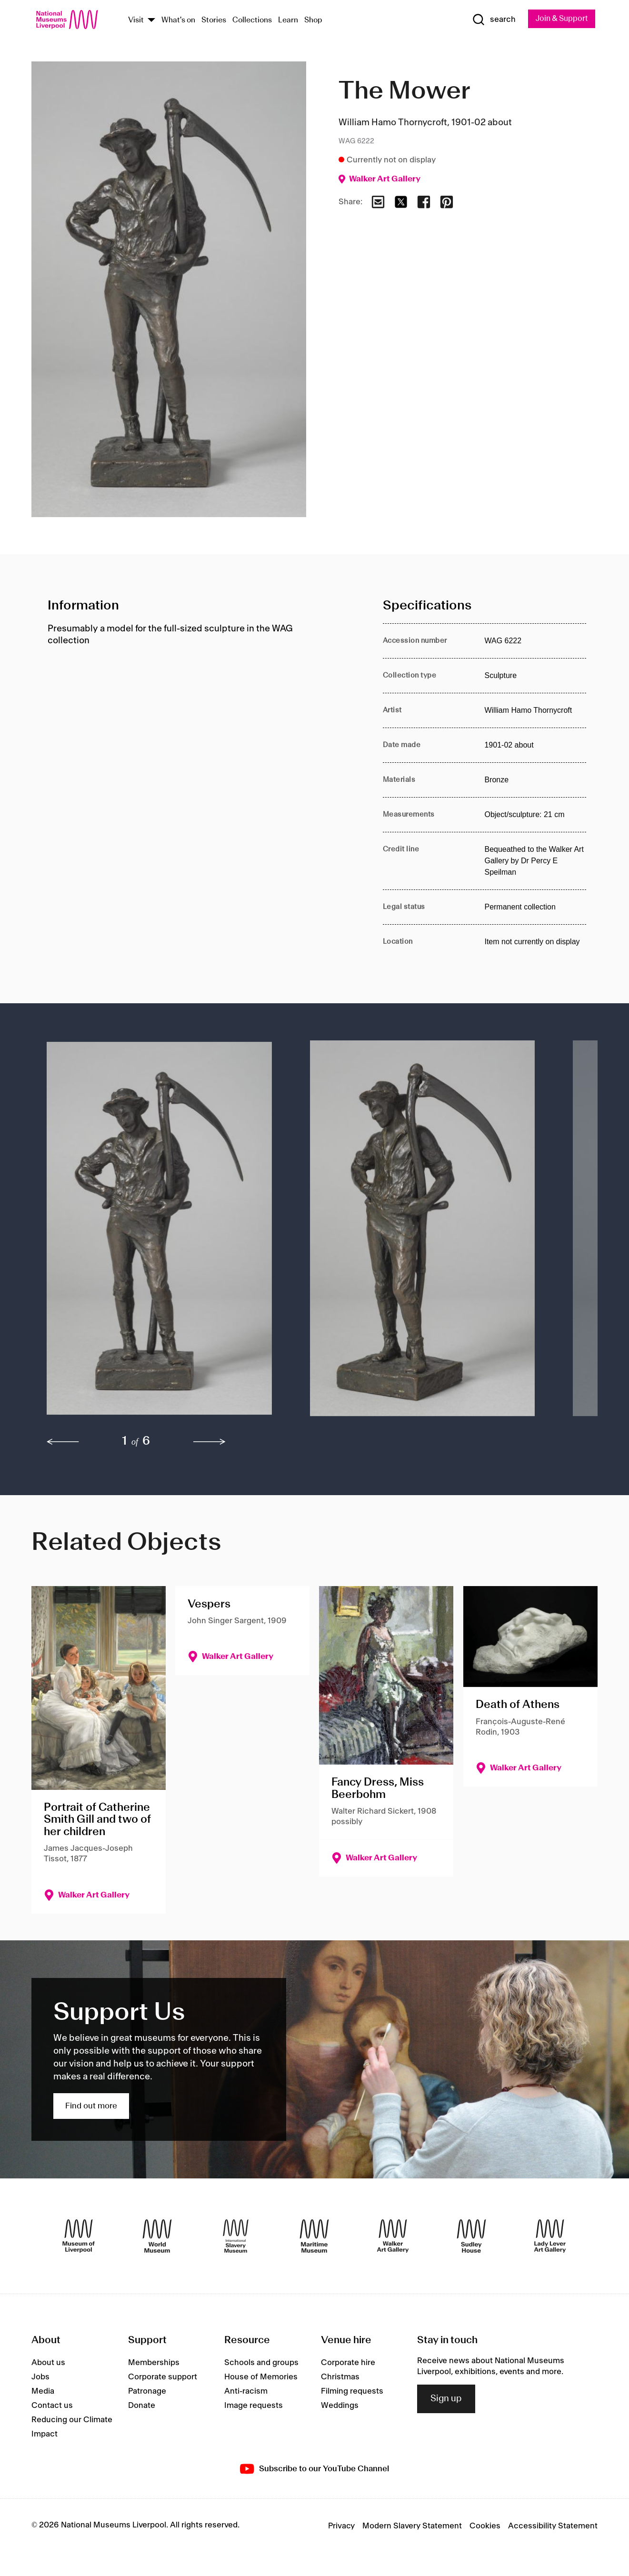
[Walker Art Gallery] (393, 2236)
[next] (209, 1443)
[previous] (63, 1443)
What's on (178, 21)
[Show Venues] (151, 21)
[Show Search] (490, 20)
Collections (252, 21)
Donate (141, 2406)
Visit (136, 21)
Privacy (341, 2527)
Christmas (340, 2378)
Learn (288, 21)
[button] (159, 1233)
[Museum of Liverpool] (78, 2236)
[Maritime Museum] (314, 2236)
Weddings (340, 2406)
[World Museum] (157, 2236)
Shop (313, 21)
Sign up (446, 2399)
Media (42, 2392)
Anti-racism (246, 2392)
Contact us (52, 2406)
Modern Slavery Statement (412, 2527)
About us (48, 2363)
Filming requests (352, 2392)
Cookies (484, 2527)
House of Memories (261, 2378)
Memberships (154, 2363)
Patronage (147, 2392)
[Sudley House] (471, 2236)
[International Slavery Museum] (236, 2236)
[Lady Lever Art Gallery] (550, 2236)
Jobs (40, 2378)
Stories (213, 21)
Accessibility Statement (553, 2527)
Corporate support (162, 2378)
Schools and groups (261, 2363)
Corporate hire (348, 2363)
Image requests (253, 2406)
